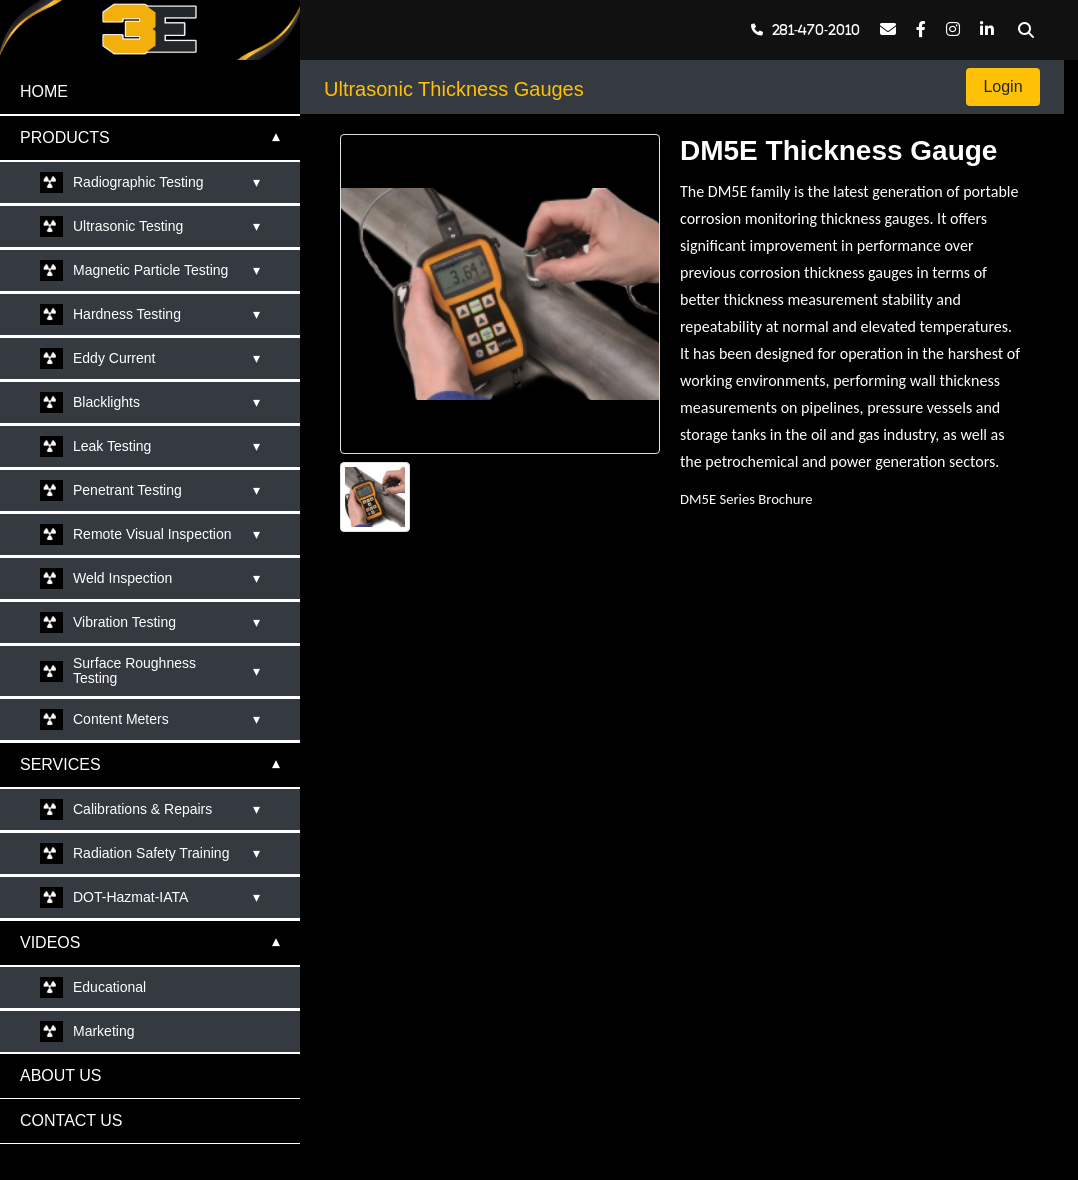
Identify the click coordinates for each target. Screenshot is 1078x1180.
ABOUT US (61, 1075)
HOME (44, 91)
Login (1003, 86)
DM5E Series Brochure (746, 499)
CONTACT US (71, 1120)
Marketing (103, 1031)
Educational (109, 987)
